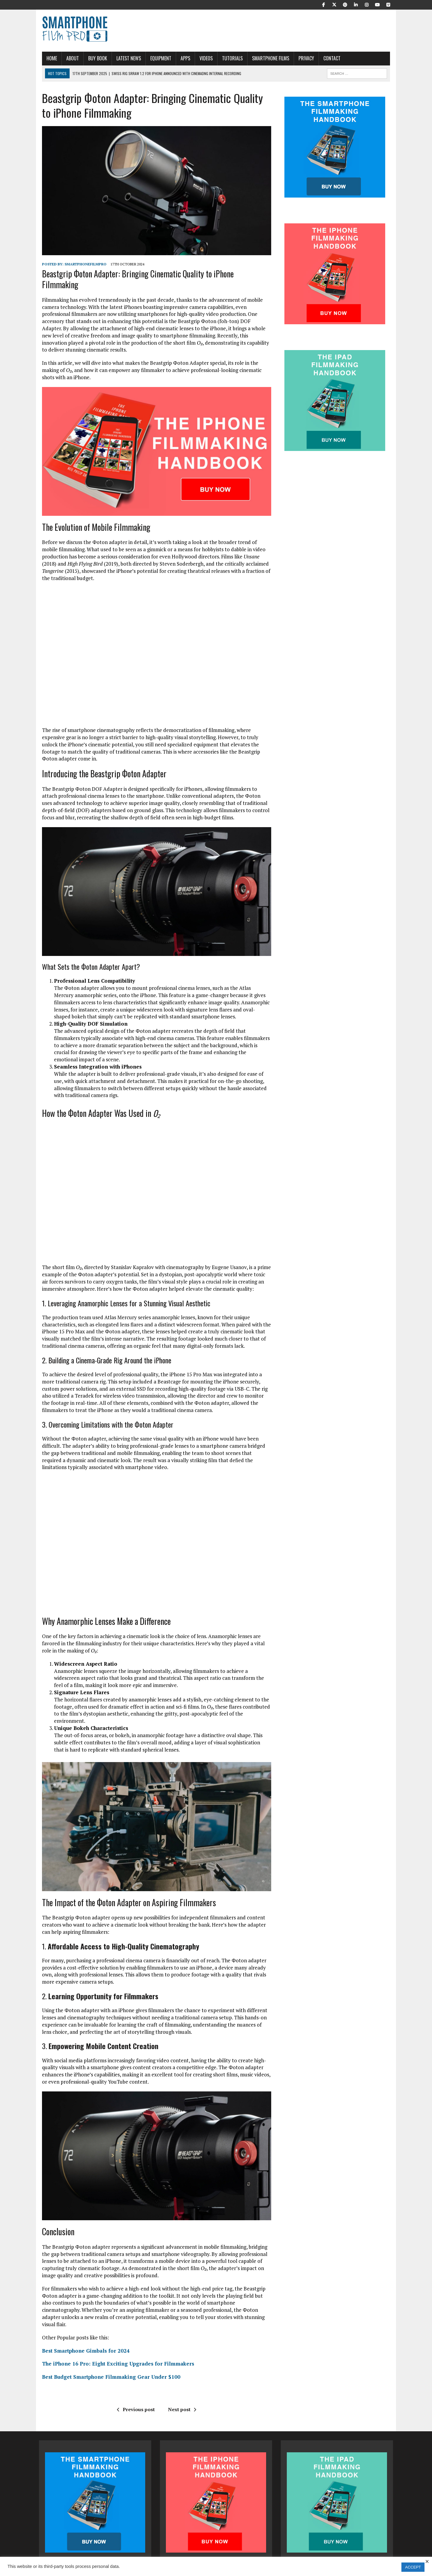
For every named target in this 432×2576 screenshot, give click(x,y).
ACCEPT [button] (413, 2567)
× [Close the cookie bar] (427, 2561)
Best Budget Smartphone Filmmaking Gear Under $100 (108, 2363)
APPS (182, 58)
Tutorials (229, 58)
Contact (329, 58)
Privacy (303, 58)
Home (49, 58)
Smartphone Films (267, 58)
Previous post (135, 2395)
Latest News (125, 58)
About (69, 58)
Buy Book (94, 58)
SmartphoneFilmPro (83, 266)
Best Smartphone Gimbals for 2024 (83, 2336)
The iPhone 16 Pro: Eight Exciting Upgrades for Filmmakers (115, 2349)
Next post (181, 2395)
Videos (203, 58)
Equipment (157, 58)
